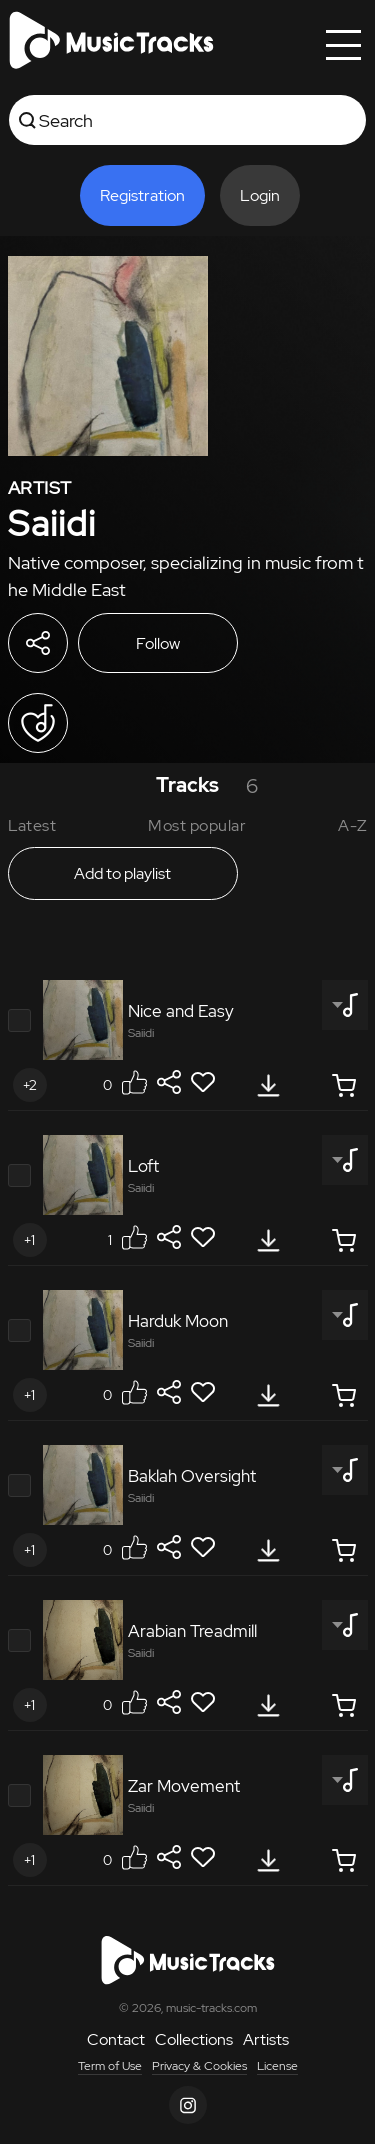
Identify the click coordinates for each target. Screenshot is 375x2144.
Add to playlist (122, 873)
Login (260, 195)
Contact (116, 2039)
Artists (266, 2039)
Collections (194, 2039)
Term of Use (110, 2066)
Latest (32, 825)
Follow (158, 643)
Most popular (197, 825)
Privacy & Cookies (199, 2066)
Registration (142, 195)
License (277, 2066)
